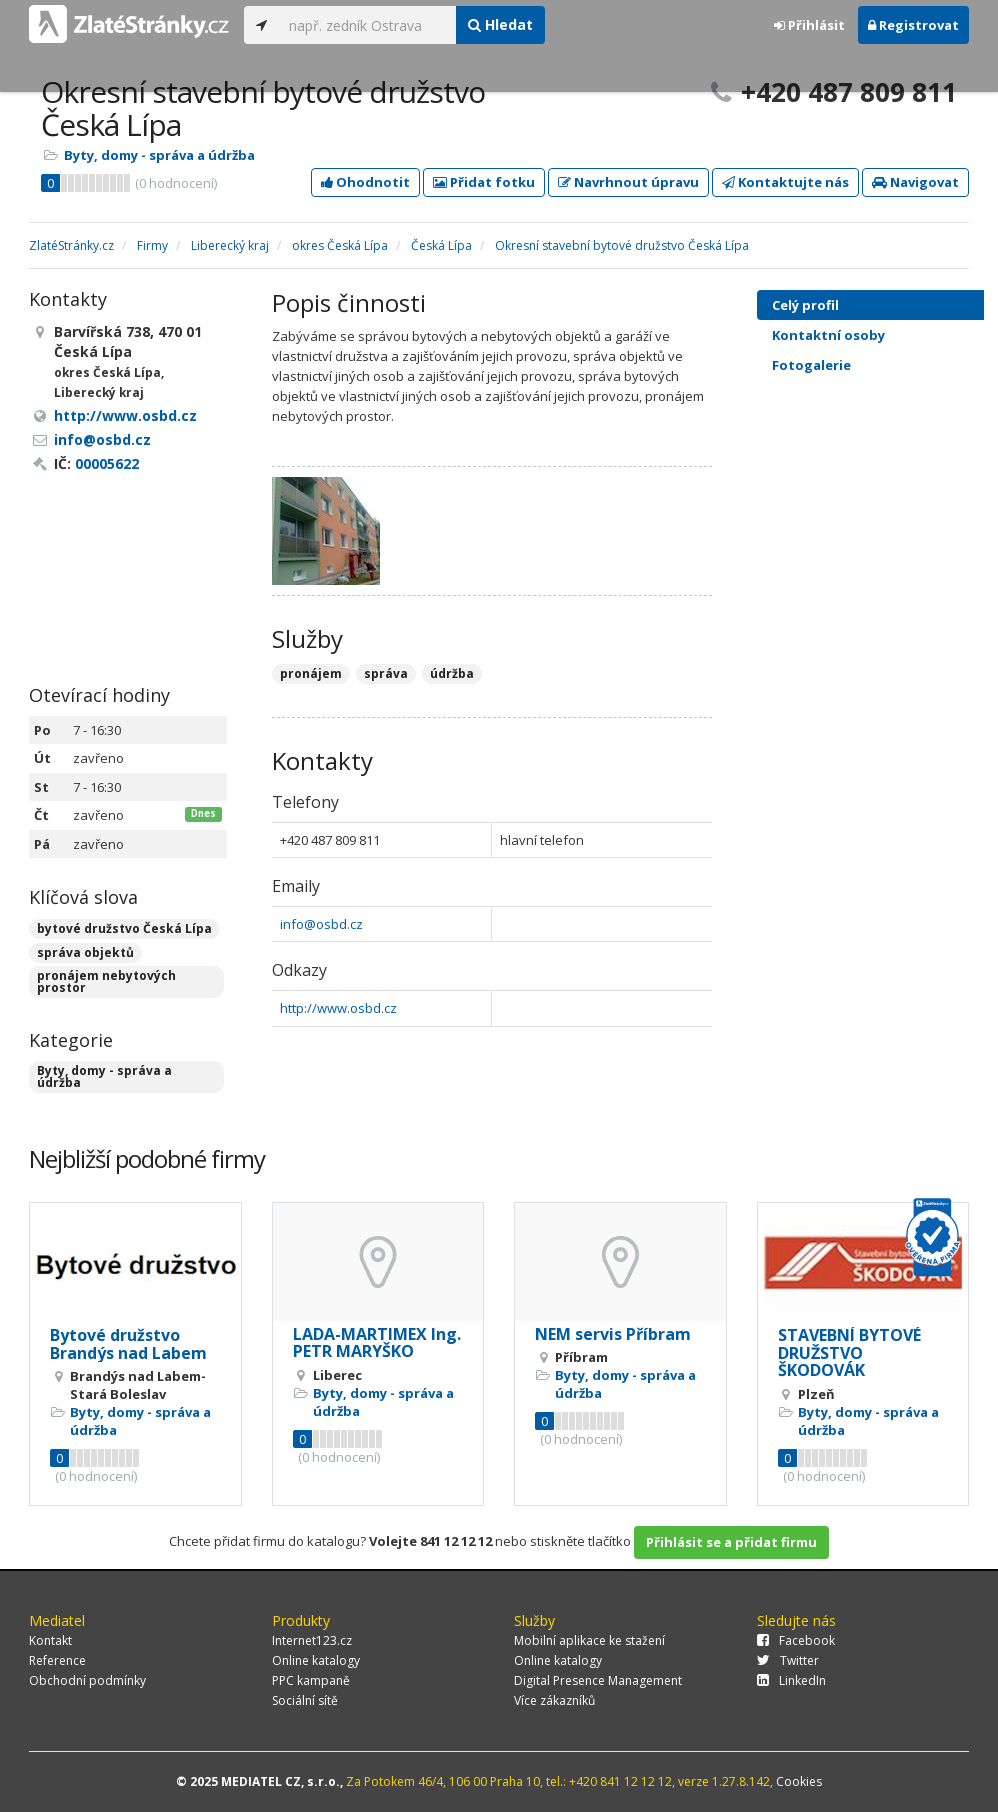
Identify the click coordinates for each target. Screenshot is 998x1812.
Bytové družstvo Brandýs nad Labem (128, 1344)
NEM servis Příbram (613, 1334)
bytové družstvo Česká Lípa (124, 928)
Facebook (796, 1640)
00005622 (107, 463)
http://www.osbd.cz (338, 1008)
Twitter (788, 1660)
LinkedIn (791, 1680)
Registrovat (913, 25)
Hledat (500, 24)
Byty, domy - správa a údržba (159, 155)
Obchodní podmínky (87, 1680)
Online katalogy (316, 1660)
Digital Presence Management (598, 1680)
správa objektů (85, 952)
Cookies (799, 1781)
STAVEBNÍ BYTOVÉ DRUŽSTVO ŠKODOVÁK (849, 1352)
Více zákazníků (554, 1700)
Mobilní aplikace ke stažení (589, 1640)
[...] (367, 25)
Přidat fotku (484, 182)
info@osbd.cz (321, 924)
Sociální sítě (305, 1700)
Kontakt (50, 1640)
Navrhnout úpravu (628, 182)
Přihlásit (809, 25)
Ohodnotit (365, 182)
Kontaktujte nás (785, 182)
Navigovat (915, 182)
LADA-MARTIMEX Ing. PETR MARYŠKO (377, 1343)
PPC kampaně (311, 1680)
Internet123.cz (312, 1640)
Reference (57, 1660)
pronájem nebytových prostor (106, 981)
